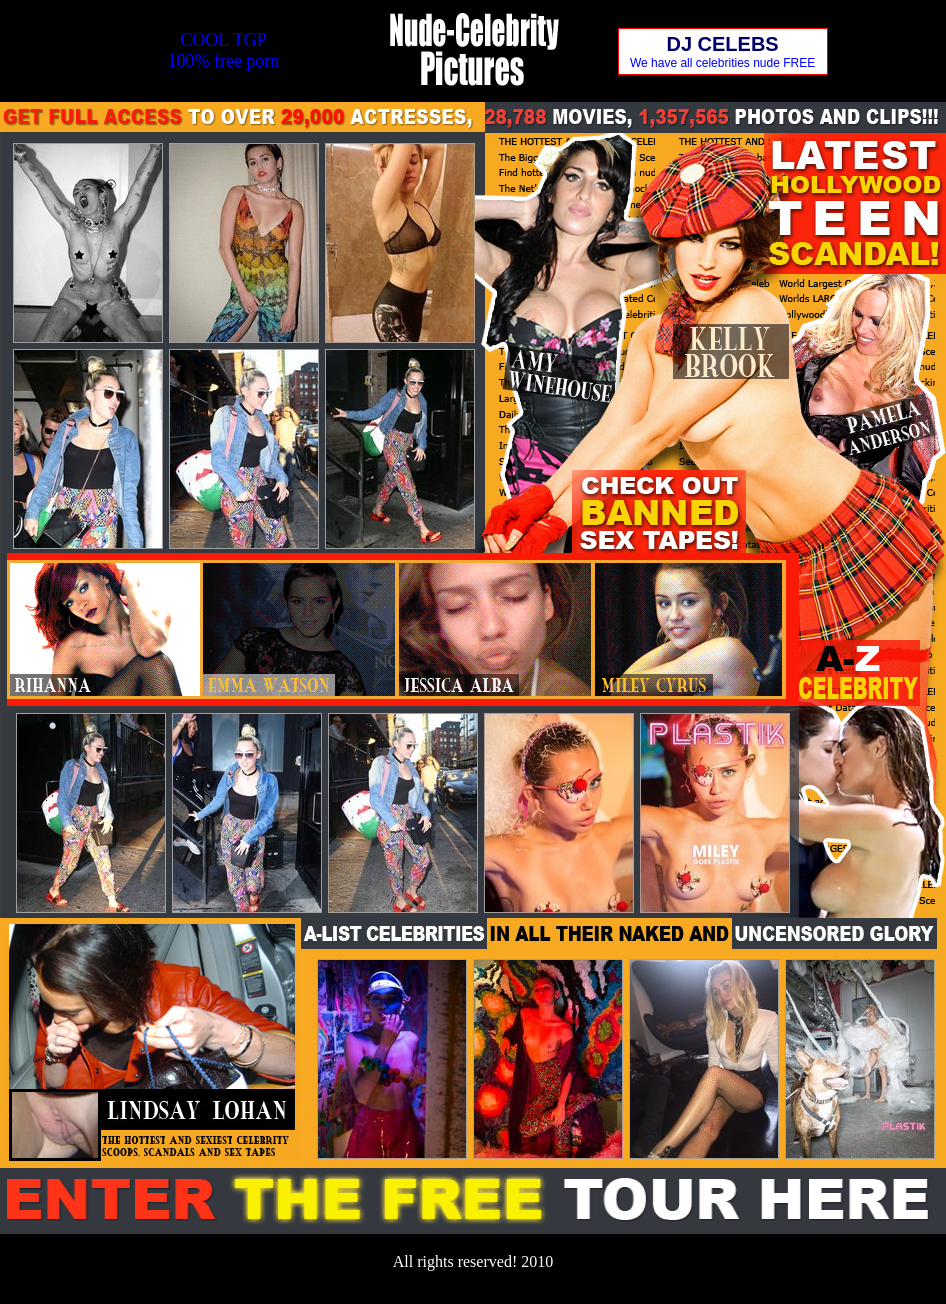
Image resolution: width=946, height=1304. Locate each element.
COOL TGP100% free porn (223, 50)
